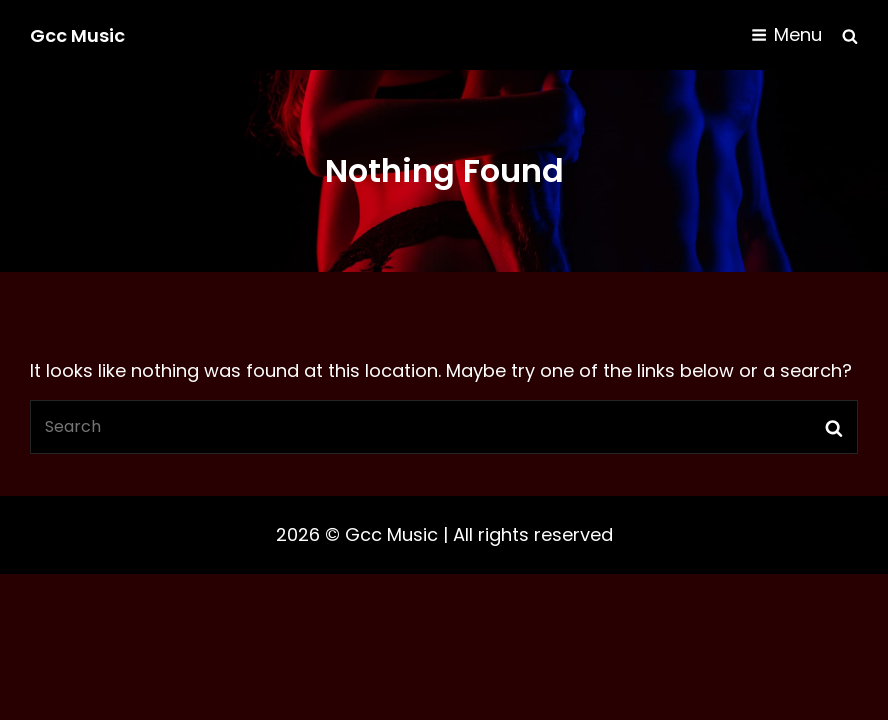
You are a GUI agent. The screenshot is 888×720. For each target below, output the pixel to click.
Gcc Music (77, 35)
